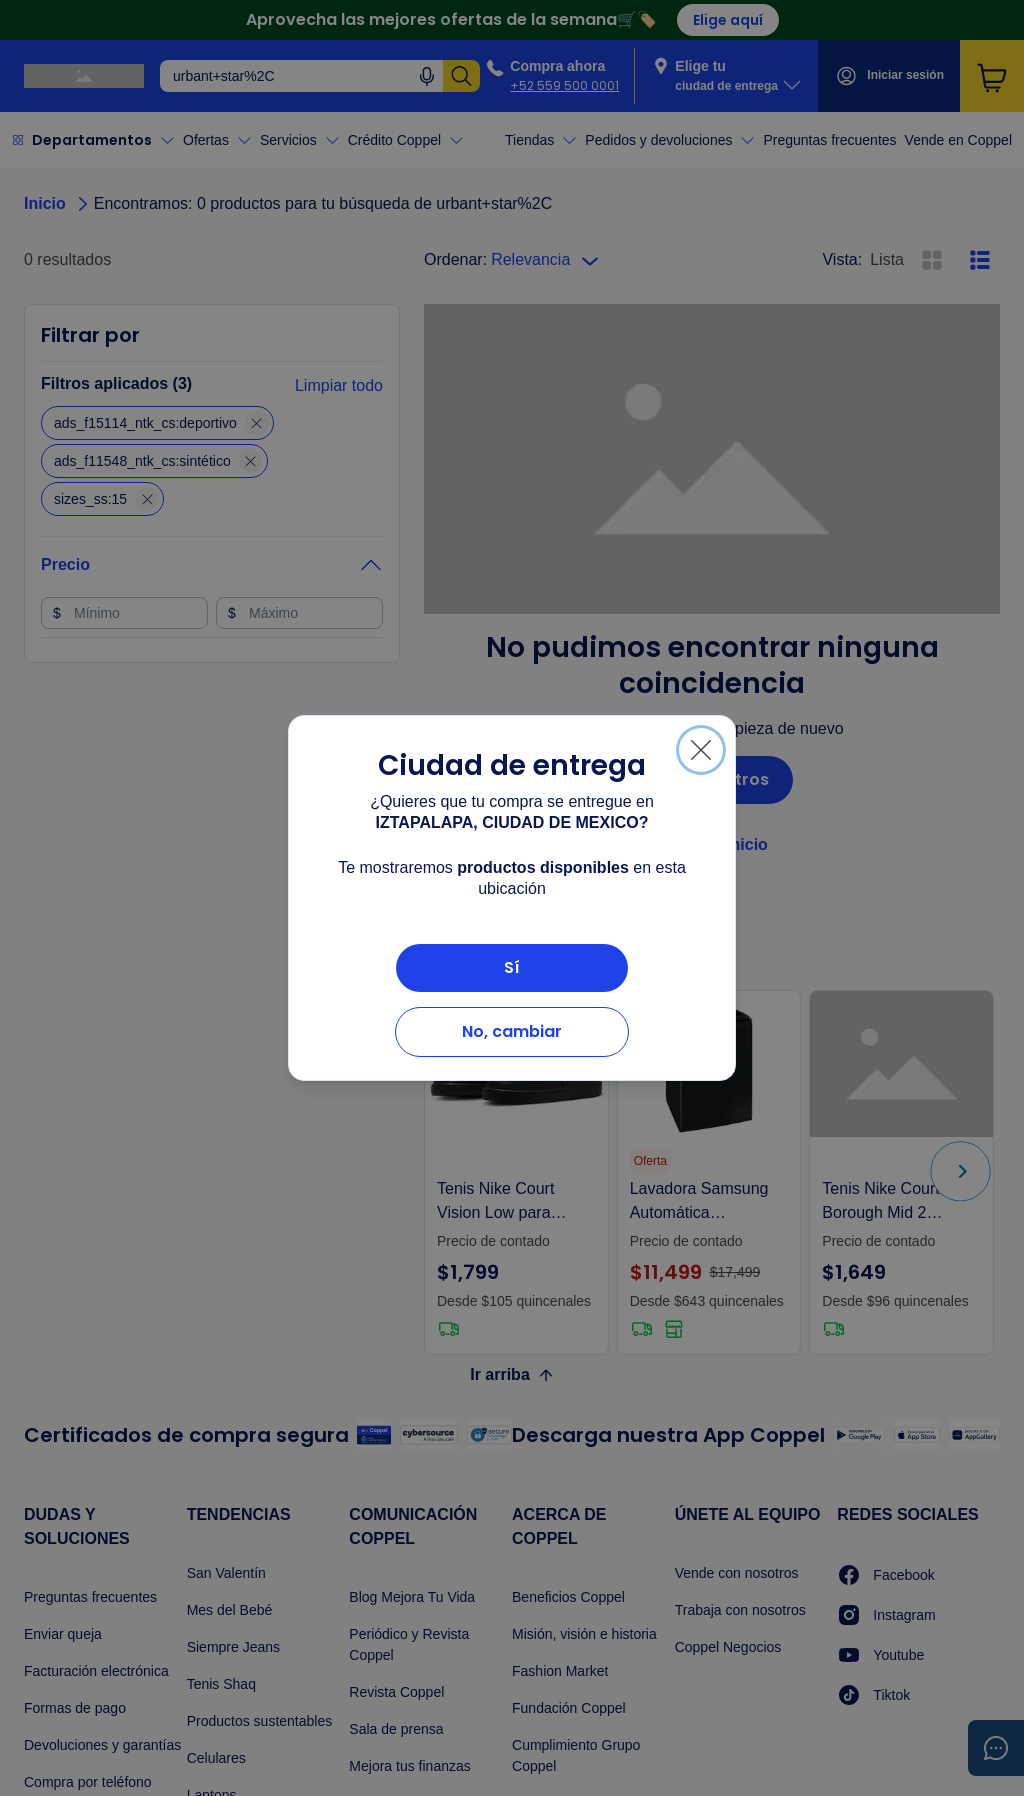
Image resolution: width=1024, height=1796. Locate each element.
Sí (512, 967)
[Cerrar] (701, 750)
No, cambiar (512, 1031)
